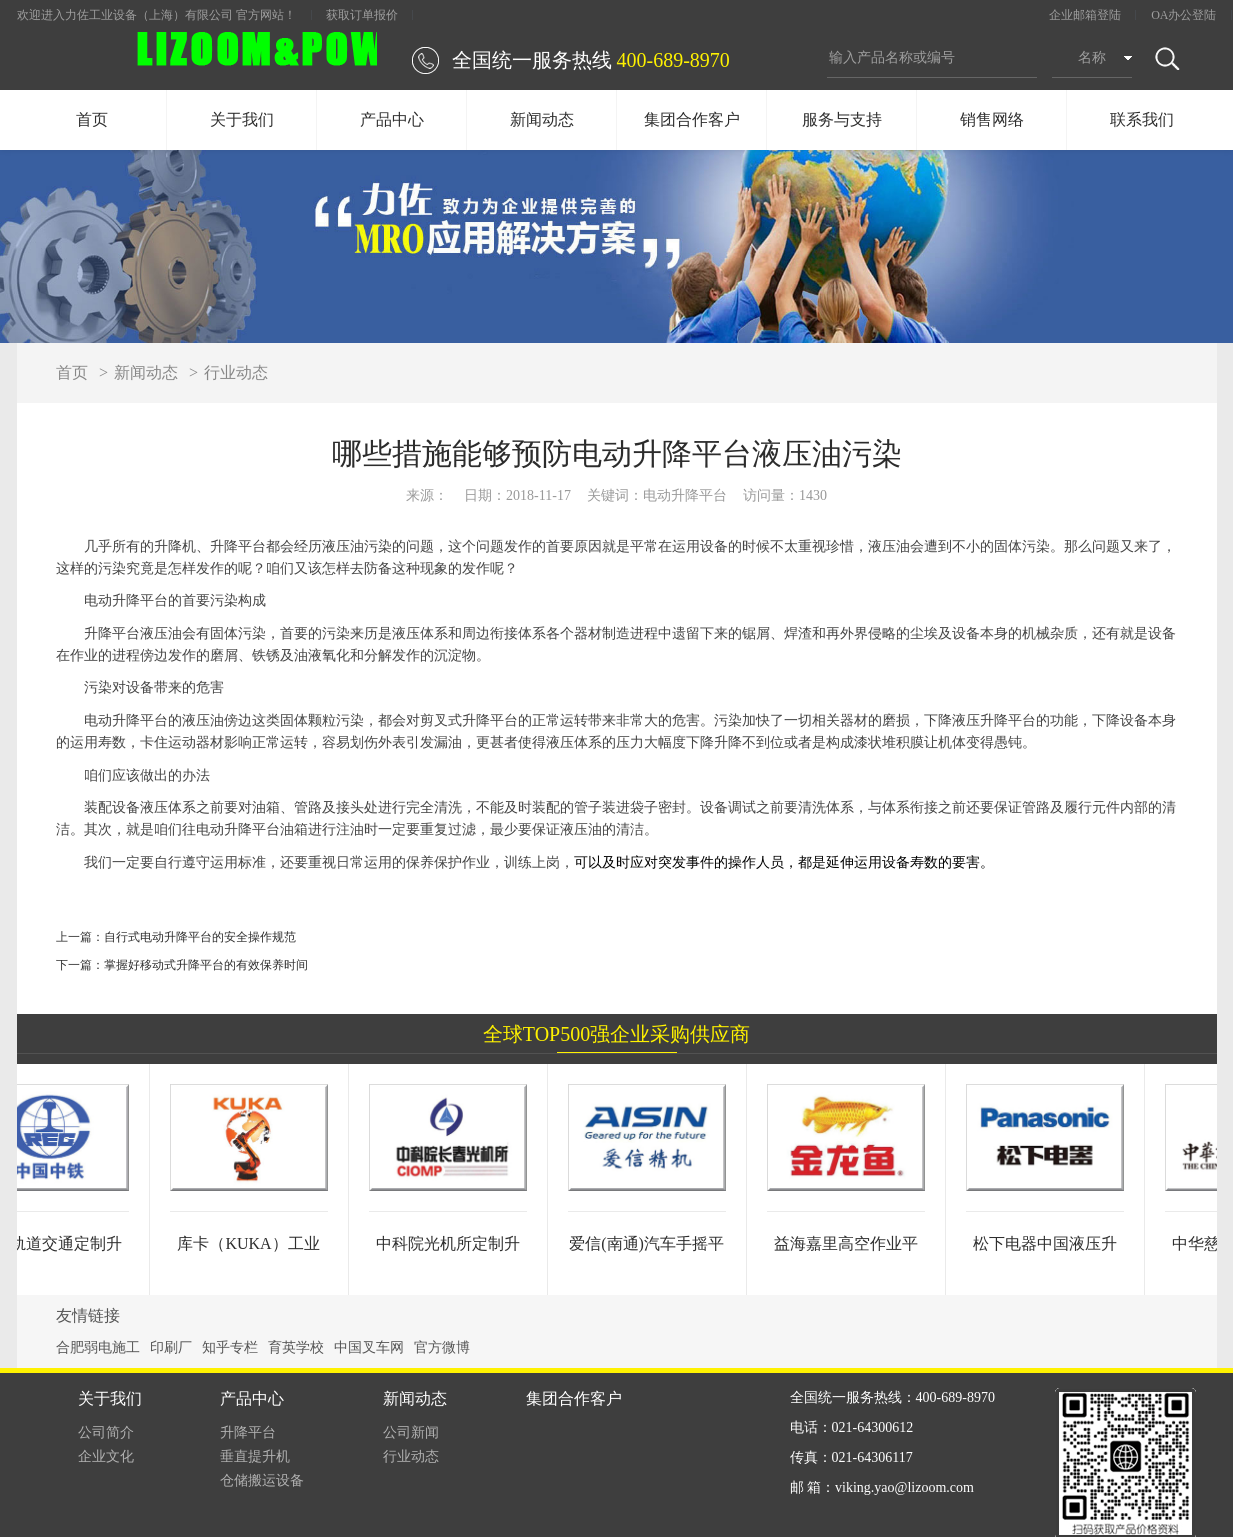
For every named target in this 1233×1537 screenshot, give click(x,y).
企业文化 (106, 1456)
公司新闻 (411, 1432)
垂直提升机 (255, 1456)
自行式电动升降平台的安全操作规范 (200, 937)
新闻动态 (542, 119)
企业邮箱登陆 (1085, 15)
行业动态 (236, 372)
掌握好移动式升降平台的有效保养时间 (206, 965)
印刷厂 (171, 1347)
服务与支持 (842, 119)
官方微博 (442, 1347)
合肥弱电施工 (98, 1347)
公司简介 (106, 1432)
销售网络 (992, 119)
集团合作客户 (692, 119)
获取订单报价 (362, 15)
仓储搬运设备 (262, 1480)
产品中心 (392, 119)
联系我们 (1142, 119)
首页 (92, 119)
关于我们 (242, 119)
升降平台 (248, 1432)
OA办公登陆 (1183, 15)
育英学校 (296, 1347)
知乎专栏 (230, 1347)
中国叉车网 (369, 1347)
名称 (1092, 57)
